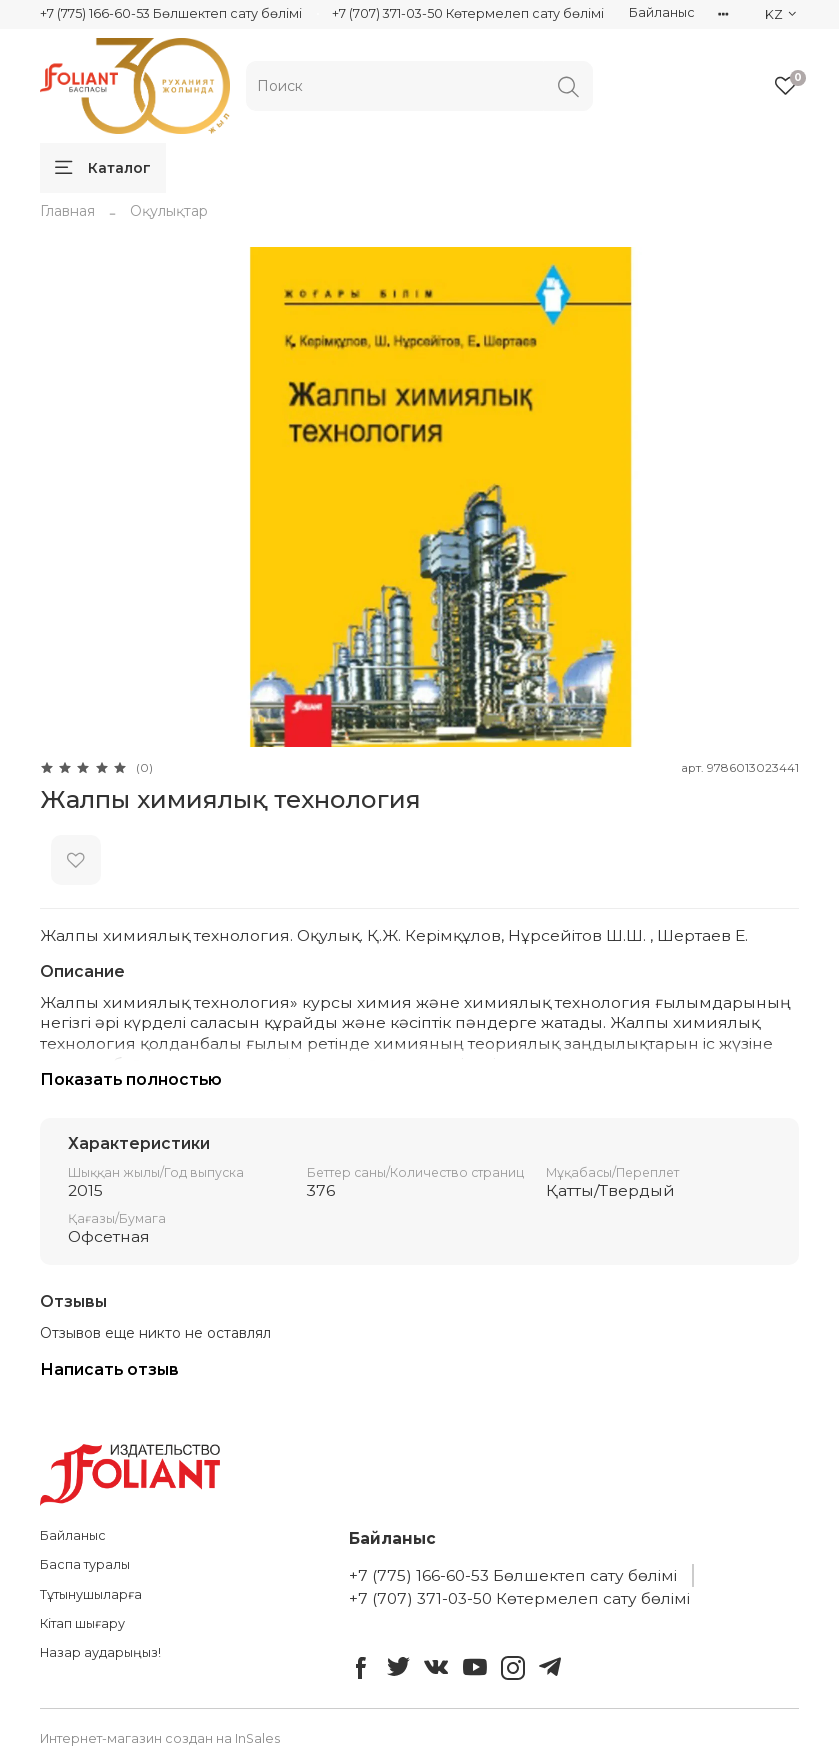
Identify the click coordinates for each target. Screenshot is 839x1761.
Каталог (103, 168)
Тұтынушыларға (91, 1594)
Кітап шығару (82, 1623)
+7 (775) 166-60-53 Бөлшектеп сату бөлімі (171, 13)
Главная (67, 211)
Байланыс (662, 12)
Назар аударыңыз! (100, 1652)
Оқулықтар (169, 211)
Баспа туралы (85, 1564)
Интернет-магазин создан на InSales (160, 1738)
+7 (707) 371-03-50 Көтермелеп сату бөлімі (468, 13)
